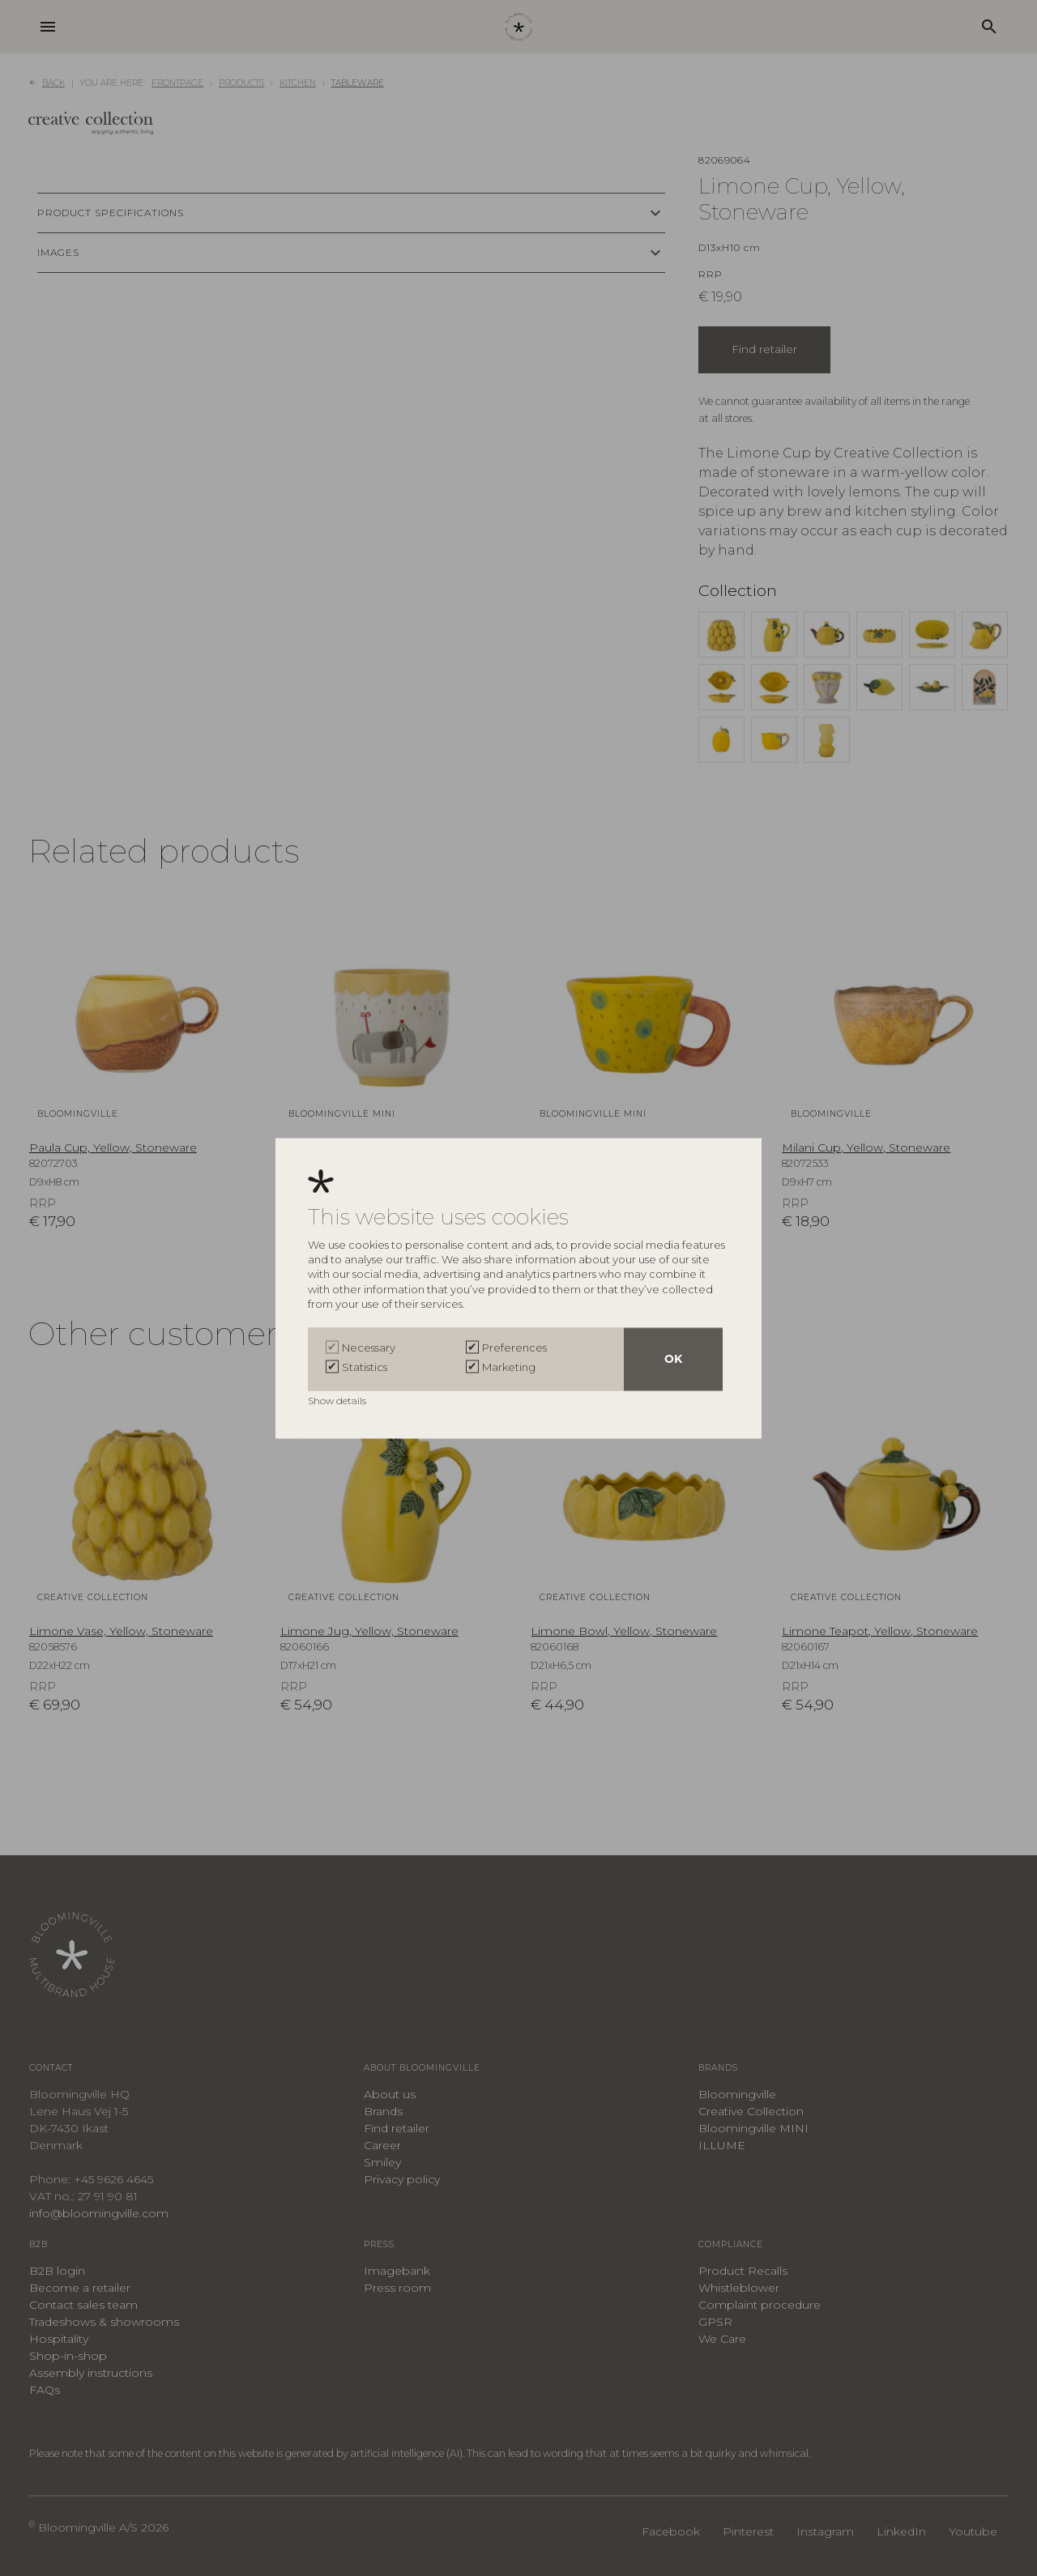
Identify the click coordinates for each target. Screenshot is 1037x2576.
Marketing (509, 1366)
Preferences (514, 1347)
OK (673, 1359)
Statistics (364, 1366)
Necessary (368, 1347)
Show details (338, 1400)
